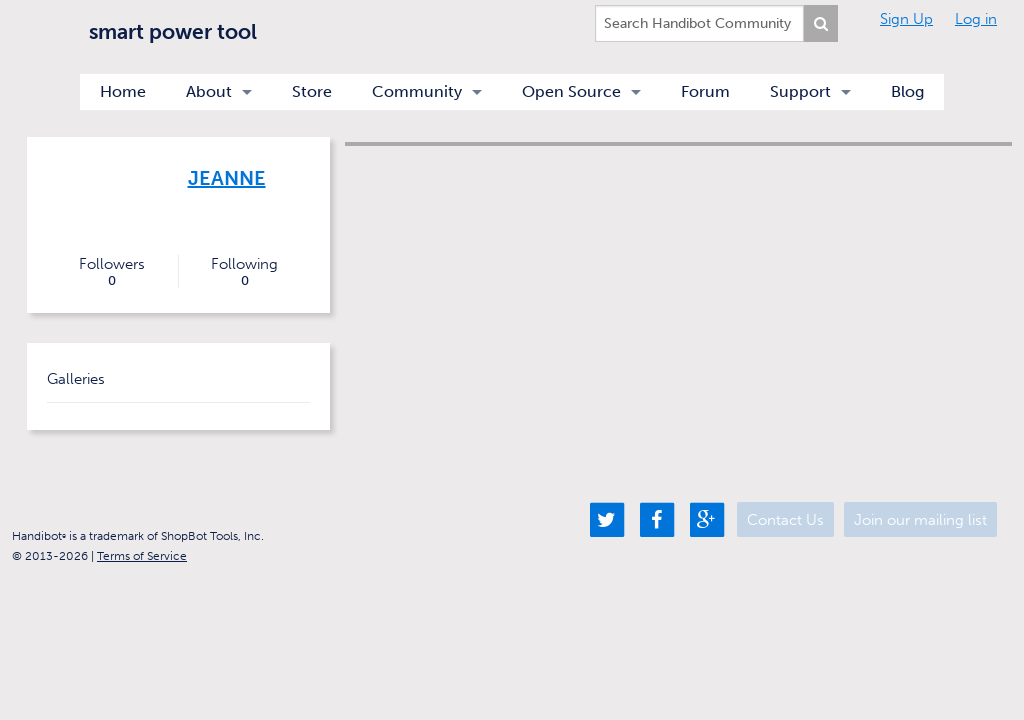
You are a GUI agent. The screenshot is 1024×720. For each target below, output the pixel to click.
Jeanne (227, 178)
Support (800, 91)
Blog (907, 91)
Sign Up (906, 19)
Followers (112, 272)
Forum (705, 91)
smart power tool (173, 31)
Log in (976, 19)
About (209, 91)
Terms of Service (142, 556)
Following (245, 272)
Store (312, 91)
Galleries (76, 379)
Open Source (571, 91)
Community (417, 91)
